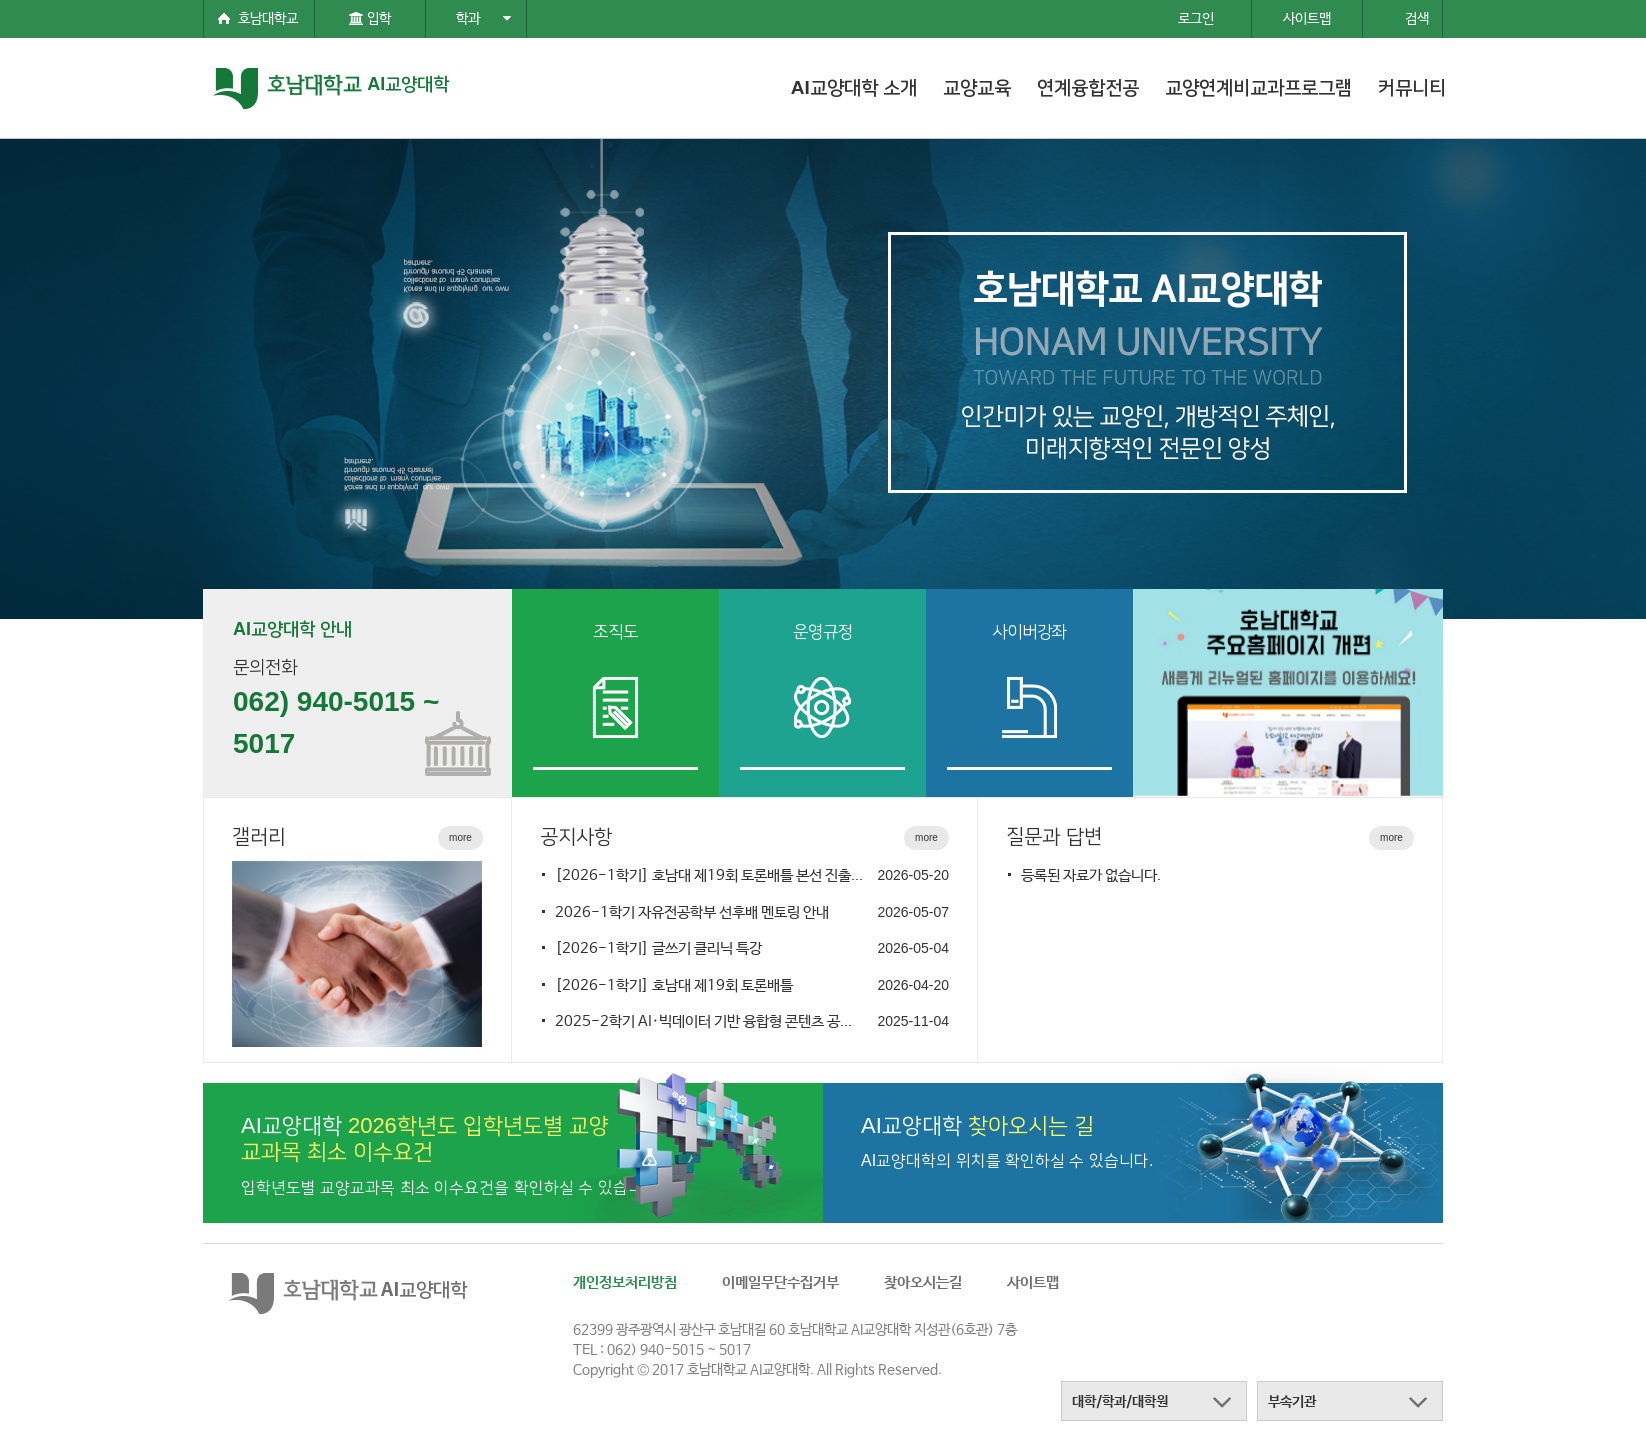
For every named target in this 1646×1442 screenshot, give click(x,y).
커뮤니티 (1412, 87)
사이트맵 (1033, 1282)
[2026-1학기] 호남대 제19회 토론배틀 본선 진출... (709, 875)
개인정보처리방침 (625, 1282)
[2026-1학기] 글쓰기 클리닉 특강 (658, 948)
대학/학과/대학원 (1120, 1402)
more (460, 837)
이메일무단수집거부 (780, 1282)
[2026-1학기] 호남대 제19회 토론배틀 (674, 985)
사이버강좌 (1029, 631)
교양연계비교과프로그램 (1258, 87)
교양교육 (977, 87)
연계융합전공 (1088, 87)
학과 (483, 19)
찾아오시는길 (923, 1282)
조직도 (615, 631)
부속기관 (1292, 1402)
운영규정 (823, 631)
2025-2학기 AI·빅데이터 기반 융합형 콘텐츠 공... (703, 1021)
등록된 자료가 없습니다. (1091, 875)
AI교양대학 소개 (854, 87)
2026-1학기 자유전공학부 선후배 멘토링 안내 (692, 912)
